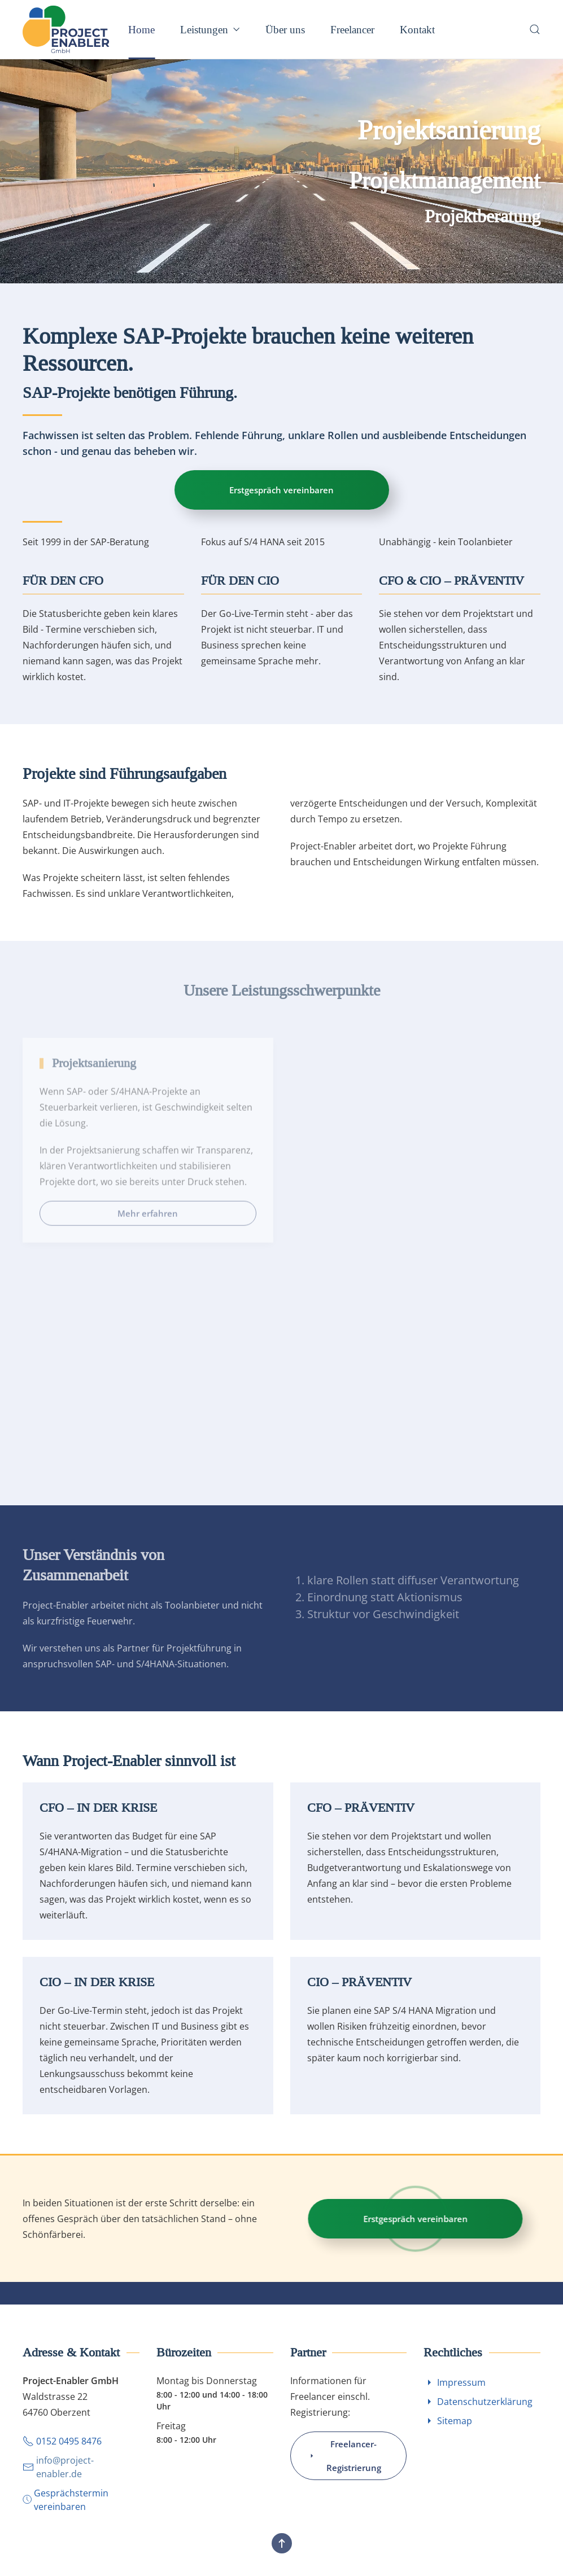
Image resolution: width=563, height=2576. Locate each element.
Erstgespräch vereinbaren (288, 490)
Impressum (455, 2382)
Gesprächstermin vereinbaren (65, 2500)
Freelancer (352, 29)
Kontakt (417, 29)
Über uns (285, 29)
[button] (534, 29)
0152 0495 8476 (62, 2441)
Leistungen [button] (210, 29)
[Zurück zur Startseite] (68, 29)
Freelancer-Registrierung (344, 2455)
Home (141, 29)
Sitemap (448, 2421)
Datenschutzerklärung (478, 2401)
